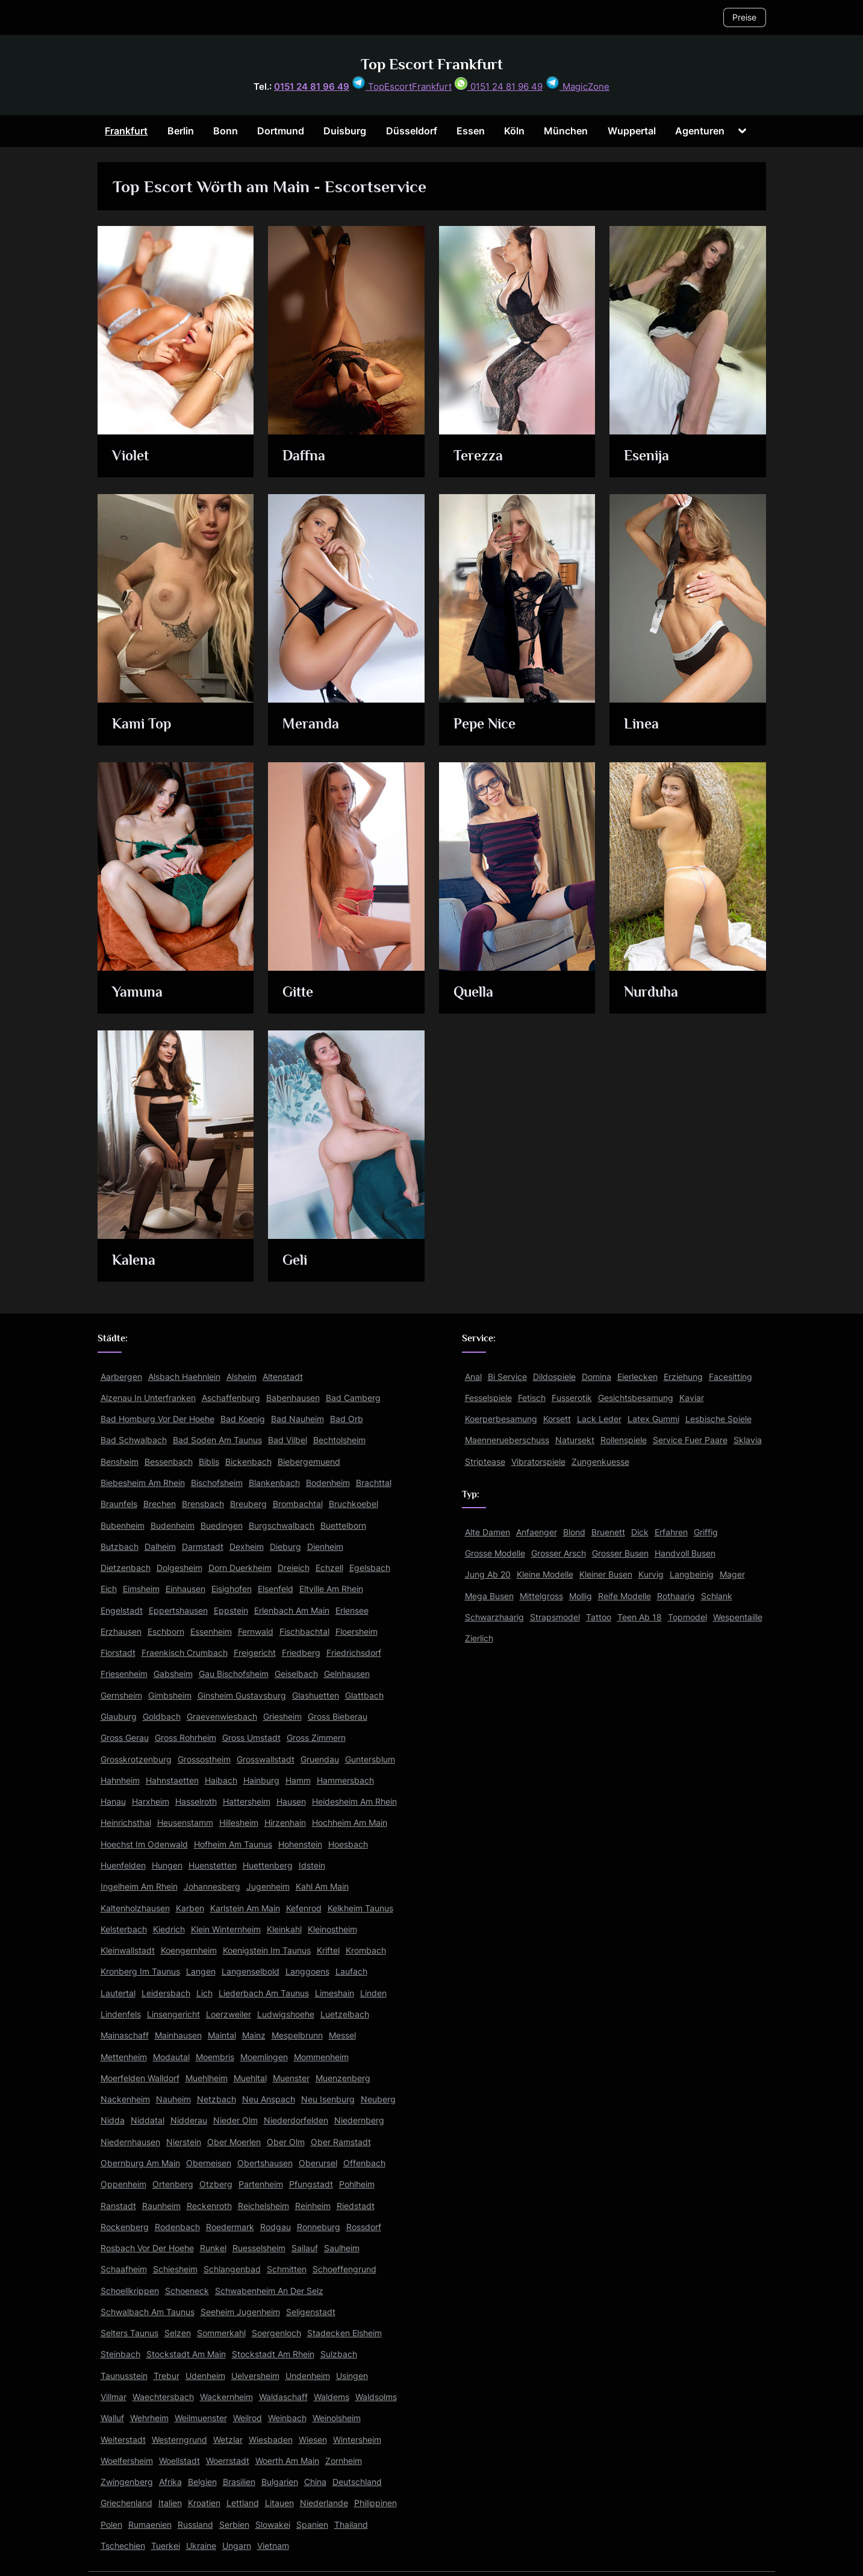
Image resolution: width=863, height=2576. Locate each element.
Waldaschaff (283, 2397)
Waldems (331, 2397)
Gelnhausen (347, 1674)
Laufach (351, 1971)
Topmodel (687, 1617)
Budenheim (173, 1525)
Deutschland (357, 2482)
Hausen (291, 1801)
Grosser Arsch (558, 1553)
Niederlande (324, 2503)
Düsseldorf (411, 131)
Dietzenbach (126, 1567)
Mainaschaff (125, 2035)
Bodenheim (328, 1483)
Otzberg (215, 2184)
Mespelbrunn (297, 2035)
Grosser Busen (620, 1553)
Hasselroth (196, 1801)
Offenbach (364, 2163)
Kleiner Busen (605, 1574)
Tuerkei (165, 2545)
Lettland (242, 2503)
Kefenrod (304, 1908)
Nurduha (653, 993)
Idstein (312, 1865)
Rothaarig (676, 1596)
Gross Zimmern (316, 1737)
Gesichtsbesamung (635, 1398)
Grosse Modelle (495, 1553)
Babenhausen (293, 1398)
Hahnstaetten (172, 1780)
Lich (204, 1993)
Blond (574, 1532)
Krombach (366, 1950)
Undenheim (307, 2376)
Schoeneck (187, 2291)
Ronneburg (318, 2227)
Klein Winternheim (226, 1929)
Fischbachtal (304, 1631)
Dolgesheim (179, 1567)
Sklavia (748, 1440)
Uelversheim (255, 2376)
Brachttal (373, 1483)
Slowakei (272, 2524)
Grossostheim (204, 1759)
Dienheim (325, 1546)
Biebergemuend (309, 1461)
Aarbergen (121, 1376)
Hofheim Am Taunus (233, 1844)
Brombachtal (298, 1504)
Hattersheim (246, 1801)
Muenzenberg (343, 2078)
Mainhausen (178, 2035)
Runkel (213, 2248)
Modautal (171, 2057)
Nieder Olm (235, 2120)
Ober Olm (286, 2142)
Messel (342, 2035)
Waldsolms (376, 2397)
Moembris (215, 2057)
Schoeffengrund (344, 2269)
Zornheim (343, 2460)
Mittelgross (541, 1596)
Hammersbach (345, 1780)
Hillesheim (238, 1822)
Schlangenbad (232, 2269)
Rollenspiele (623, 1440)
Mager (732, 1574)
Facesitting (730, 1376)
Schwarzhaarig (494, 1617)
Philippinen (375, 2503)
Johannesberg (212, 1886)
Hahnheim (120, 1780)
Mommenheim (321, 2057)
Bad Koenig (242, 1419)
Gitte (300, 993)
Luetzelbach (344, 2014)
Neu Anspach (268, 2099)
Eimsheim (141, 1589)
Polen (111, 2524)
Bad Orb (346, 1419)
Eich (109, 1589)
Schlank (716, 1596)
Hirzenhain (285, 1822)
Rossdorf (363, 2227)
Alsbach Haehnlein (184, 1376)
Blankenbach (274, 1483)
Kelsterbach (124, 1929)
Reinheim (313, 2206)
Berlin (180, 131)
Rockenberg (125, 2227)
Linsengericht (173, 2014)
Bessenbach (169, 1461)
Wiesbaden (271, 2439)
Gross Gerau (125, 1737)
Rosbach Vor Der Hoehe (147, 2248)
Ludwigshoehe (285, 2014)
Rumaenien (150, 2524)
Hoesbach (348, 1844)
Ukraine (201, 2545)
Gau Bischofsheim (234, 1674)
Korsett (557, 1419)
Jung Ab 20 (488, 1574)
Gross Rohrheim (185, 1737)
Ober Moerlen (234, 2142)
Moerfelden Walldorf (140, 2078)
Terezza (479, 457)
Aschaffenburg (231, 1398)
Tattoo (598, 1617)
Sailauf (304, 2248)
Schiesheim (175, 2269)
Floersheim (356, 1631)
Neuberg (378, 2099)
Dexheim (246, 1546)
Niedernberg (359, 2120)
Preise (744, 17)
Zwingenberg (127, 2482)
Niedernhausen (130, 2142)
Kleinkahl (284, 1929)
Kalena (135, 1261)
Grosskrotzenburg (136, 1759)
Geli (297, 1261)
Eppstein (231, 1610)
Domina (596, 1376)
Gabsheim (173, 1674)
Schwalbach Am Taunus (148, 2312)
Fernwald (255, 1631)
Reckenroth (209, 2206)
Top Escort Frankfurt (432, 64)
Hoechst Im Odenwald (144, 1844)
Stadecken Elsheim (344, 2333)
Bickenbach (248, 1461)
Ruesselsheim (258, 2248)
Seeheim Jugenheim (240, 2312)
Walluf (112, 2418)
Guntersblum (370, 1759)
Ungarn (236, 2545)
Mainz (254, 2035)
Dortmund (280, 131)
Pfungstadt (311, 2184)
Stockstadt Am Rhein (273, 2354)
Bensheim (120, 1461)
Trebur (166, 2376)
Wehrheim (149, 2418)
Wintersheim (357, 2439)
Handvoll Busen (685, 1553)
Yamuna (139, 993)
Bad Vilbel (287, 1440)
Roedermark (230, 2227)
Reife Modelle (624, 1596)
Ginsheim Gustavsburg (242, 1695)
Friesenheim (124, 1674)
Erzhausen (121, 1631)
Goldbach (162, 1716)
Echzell (329, 1567)
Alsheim (241, 1376)
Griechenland (126, 2503)
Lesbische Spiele (718, 1419)
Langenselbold (250, 1971)
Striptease (485, 1461)
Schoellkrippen (130, 2291)
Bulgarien (279, 2482)
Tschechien (123, 2545)
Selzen (177, 2333)
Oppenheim (123, 2184)
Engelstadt (122, 1610)
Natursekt (574, 1440)
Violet (132, 457)
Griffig (706, 1532)
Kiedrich (169, 1929)
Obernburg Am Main (140, 2163)
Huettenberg (268, 1865)
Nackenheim (125, 2099)
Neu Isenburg (328, 2099)
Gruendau (320, 1759)
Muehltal (250, 2078)
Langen (201, 1971)
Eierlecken (637, 1376)
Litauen (279, 2503)
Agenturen (699, 131)
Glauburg (119, 1716)
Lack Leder (599, 1419)
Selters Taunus (129, 2333)
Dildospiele (554, 1376)
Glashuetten (315, 1695)
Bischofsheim (217, 1483)
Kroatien (204, 2503)
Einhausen (185, 1589)
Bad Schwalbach (134, 1440)
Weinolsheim (337, 2418)
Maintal (222, 2035)
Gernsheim (121, 1695)
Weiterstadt (123, 2439)
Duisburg (344, 131)
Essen (470, 131)
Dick (640, 1532)
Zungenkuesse (600, 1461)
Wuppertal (632, 131)
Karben (190, 1908)
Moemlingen (264, 2057)
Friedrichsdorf (353, 1652)
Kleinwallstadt (128, 1950)
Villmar (113, 2397)
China (315, 2482)
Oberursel (318, 2163)
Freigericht (255, 1652)
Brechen (159, 1504)
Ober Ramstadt (341, 2142)
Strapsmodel (555, 1617)
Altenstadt (283, 1376)
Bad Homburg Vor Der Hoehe (157, 1419)
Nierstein (183, 2142)
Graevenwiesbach (222, 1716)
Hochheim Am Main (349, 1822)
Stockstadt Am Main (186, 2354)
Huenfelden (123, 1865)
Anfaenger (536, 1532)
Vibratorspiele (538, 1461)
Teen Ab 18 (639, 1617)
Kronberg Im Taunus (140, 1971)
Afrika (170, 2482)
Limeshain (334, 1993)
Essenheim (211, 1631)
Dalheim (160, 1546)
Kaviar (691, 1398)
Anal (473, 1376)
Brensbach (203, 1504)
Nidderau (188, 2120)
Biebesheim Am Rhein (143, 1483)
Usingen (352, 2376)
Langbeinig (692, 1574)
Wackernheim (226, 2397)
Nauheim (173, 2099)
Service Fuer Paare (690, 1440)
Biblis (209, 1461)
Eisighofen (231, 1589)
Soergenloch (276, 2333)
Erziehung (683, 1376)
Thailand (351, 2524)
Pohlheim (357, 2184)
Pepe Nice (487, 725)
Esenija (649, 457)
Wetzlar (228, 2439)
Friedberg (301, 1652)
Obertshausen (265, 2163)
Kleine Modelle (545, 1574)
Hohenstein (300, 1844)
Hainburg (261, 1780)
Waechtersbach (163, 2397)
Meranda (313, 725)
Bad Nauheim (297, 1419)
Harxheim (150, 1801)
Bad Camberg (353, 1398)
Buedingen (222, 1525)
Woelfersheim (127, 2460)
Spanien (312, 2524)
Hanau (113, 1801)
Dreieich (294, 1567)
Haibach (221, 1780)
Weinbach (287, 2418)
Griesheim (282, 1716)
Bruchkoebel (353, 1504)
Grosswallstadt (265, 1759)
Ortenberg (172, 2184)
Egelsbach (369, 1567)
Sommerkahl (221, 2333)
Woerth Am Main (287, 2460)
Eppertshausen (178, 1610)
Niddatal (147, 2120)
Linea (643, 725)
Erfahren (671, 1532)
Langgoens (307, 1971)
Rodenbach (177, 2227)
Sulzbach (338, 2354)
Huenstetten (212, 1865)
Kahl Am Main (322, 1886)
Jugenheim (268, 1886)
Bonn (225, 131)
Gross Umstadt (251, 1737)
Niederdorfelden (296, 2120)
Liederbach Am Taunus (264, 1993)
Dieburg (285, 1546)
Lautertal (118, 1993)
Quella (475, 993)
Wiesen (313, 2439)
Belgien (202, 2482)
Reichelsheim (263, 2206)
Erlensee (352, 1610)
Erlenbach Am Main (291, 1610)
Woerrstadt (227, 2460)
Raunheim (161, 2206)
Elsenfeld (275, 1589)
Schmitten (287, 2269)
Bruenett (608, 1532)
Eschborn (166, 1631)
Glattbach (364, 1695)
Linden (373, 1993)
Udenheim (205, 2376)
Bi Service (507, 1376)
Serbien (234, 2524)
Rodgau (275, 2227)
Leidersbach (166, 1993)
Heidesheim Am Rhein (354, 1801)
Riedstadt (356, 2206)
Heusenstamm (185, 1822)
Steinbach (120, 2354)
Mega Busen (489, 1596)
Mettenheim (124, 2057)
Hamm (298, 1780)
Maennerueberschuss (507, 1440)
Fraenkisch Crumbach (185, 1652)
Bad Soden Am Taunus (217, 1440)
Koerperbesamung (501, 1419)
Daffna (305, 457)
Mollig (580, 1596)
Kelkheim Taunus (360, 1908)
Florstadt (118, 1652)
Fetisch (532, 1398)
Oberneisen (208, 2163)
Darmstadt (202, 1546)
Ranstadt (118, 2206)
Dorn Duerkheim (240, 1567)
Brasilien (239, 2482)
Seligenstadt (310, 2312)
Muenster (291, 2078)
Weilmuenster (201, 2418)
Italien (170, 2503)
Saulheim (342, 2248)
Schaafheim (124, 2269)
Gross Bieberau (337, 1716)
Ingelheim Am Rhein (139, 1886)
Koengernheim (189, 1950)
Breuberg (248, 1504)
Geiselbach (296, 1674)
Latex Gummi (653, 1419)
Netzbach (216, 2099)
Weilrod (247, 2418)
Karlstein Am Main (245, 1908)
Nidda (113, 2120)
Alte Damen (487, 1532)
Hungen (167, 1865)
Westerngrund (179, 2439)
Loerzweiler (228, 2014)
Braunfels (119, 1504)
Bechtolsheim (339, 1440)
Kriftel (328, 1950)
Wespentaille (737, 1617)
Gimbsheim (170, 1695)
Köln (514, 131)
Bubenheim (123, 1525)
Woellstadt (179, 2460)
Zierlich (479, 1638)
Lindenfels (121, 2014)
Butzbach (120, 1546)
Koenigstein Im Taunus (267, 1950)
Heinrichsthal (126, 1822)
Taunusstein (124, 2376)
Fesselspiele (488, 1398)
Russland (195, 2524)
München (566, 131)
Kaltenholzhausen (135, 1908)
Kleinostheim (332, 1929)
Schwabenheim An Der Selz (269, 2291)
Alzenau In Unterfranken (148, 1398)
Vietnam (273, 2545)
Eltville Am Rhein (331, 1589)
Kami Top (144, 725)
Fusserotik (572, 1398)
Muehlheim (206, 2078)
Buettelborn (343, 1525)
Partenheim (260, 2184)
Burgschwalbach (281, 1525)
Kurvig (651, 1574)
